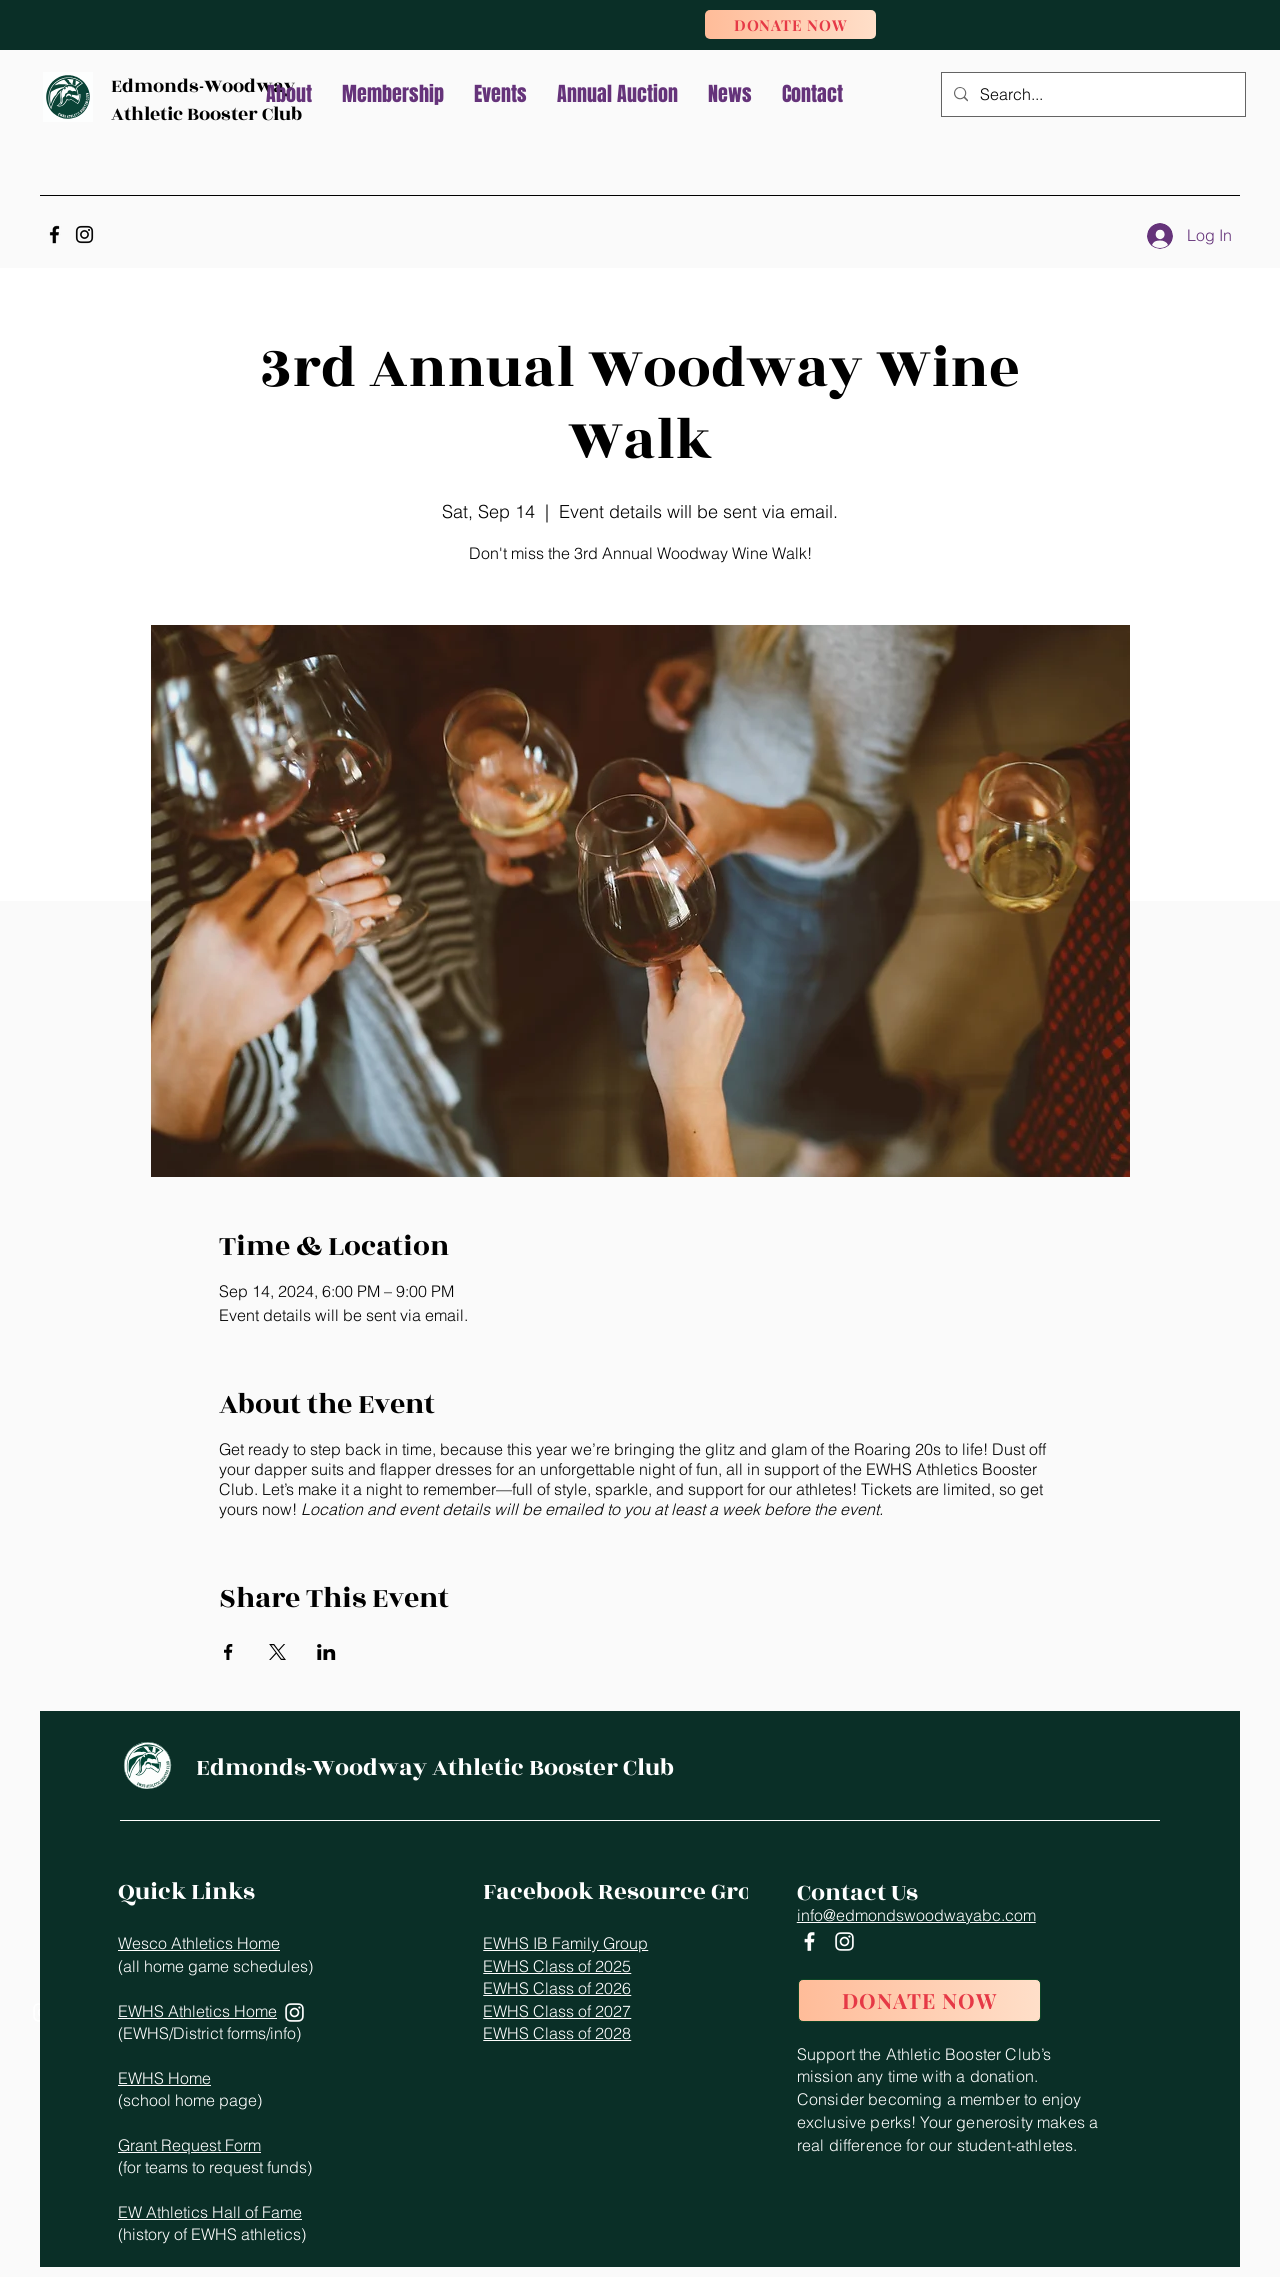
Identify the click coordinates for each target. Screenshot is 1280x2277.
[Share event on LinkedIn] (326, 1652)
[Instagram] (84, 234)
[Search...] (1091, 94)
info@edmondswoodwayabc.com (916, 1915)
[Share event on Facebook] (228, 1652)
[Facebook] (54, 234)
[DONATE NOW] (790, 24)
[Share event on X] (277, 1652)
